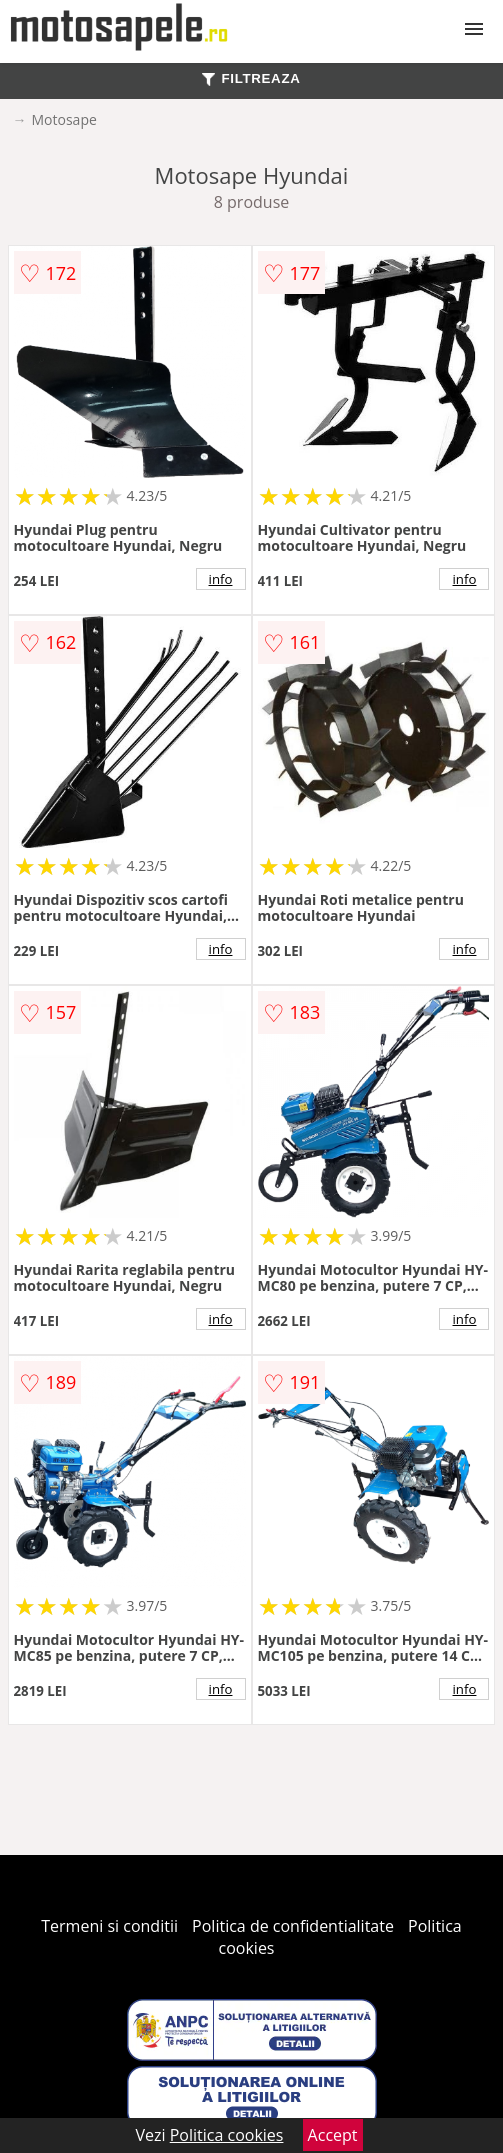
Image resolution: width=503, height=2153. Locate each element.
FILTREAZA (251, 78)
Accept (333, 2135)
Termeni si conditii (109, 1926)
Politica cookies (227, 2135)
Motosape (64, 119)
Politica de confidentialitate (293, 1926)
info (221, 579)
